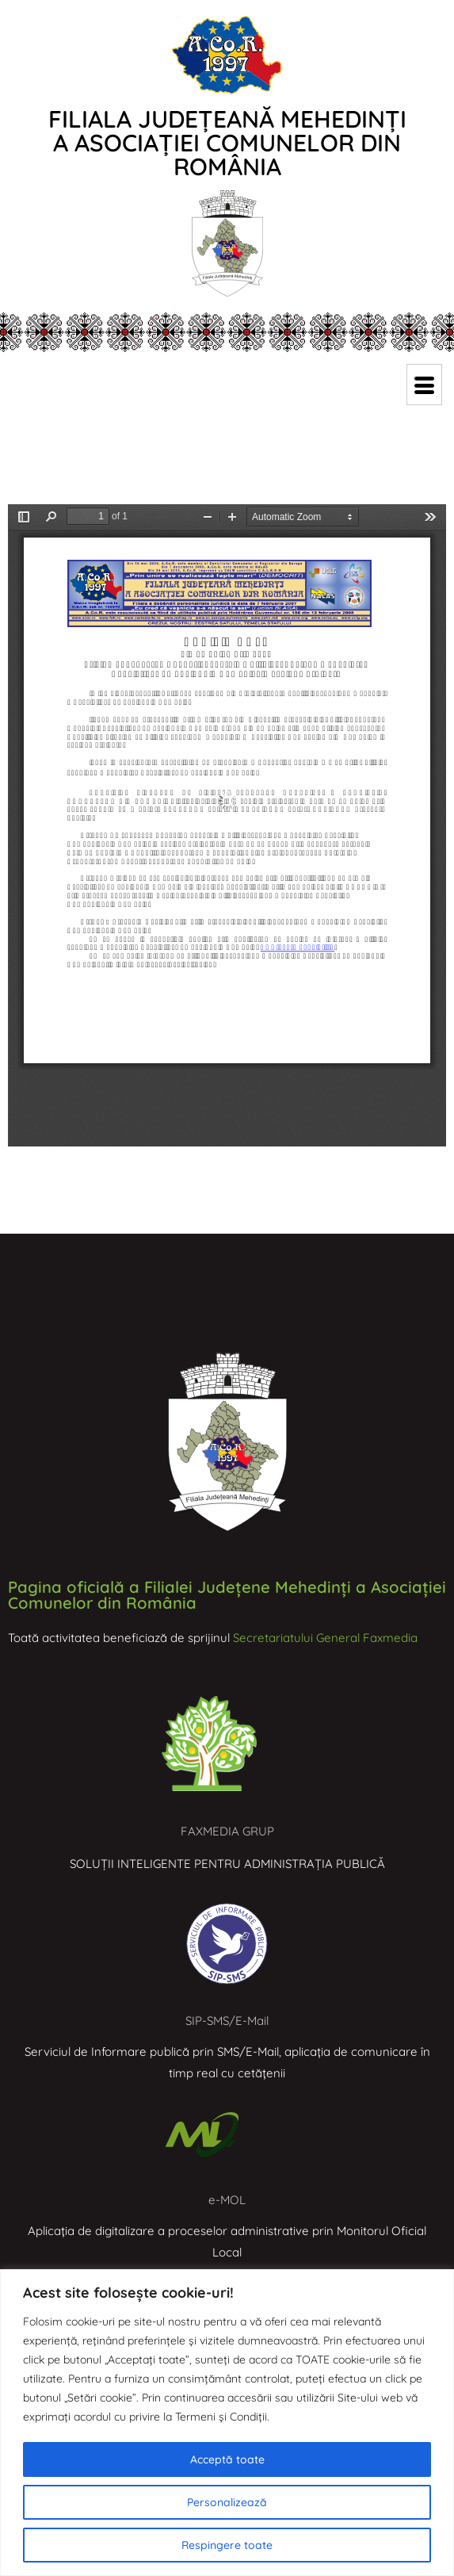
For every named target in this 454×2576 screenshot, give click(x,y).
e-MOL (227, 2199)
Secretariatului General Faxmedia (325, 1637)
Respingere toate (227, 2545)
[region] (227, 2422)
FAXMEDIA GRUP (227, 1831)
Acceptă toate (227, 2459)
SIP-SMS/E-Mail (227, 2020)
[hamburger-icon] (424, 384)
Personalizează (227, 2502)
